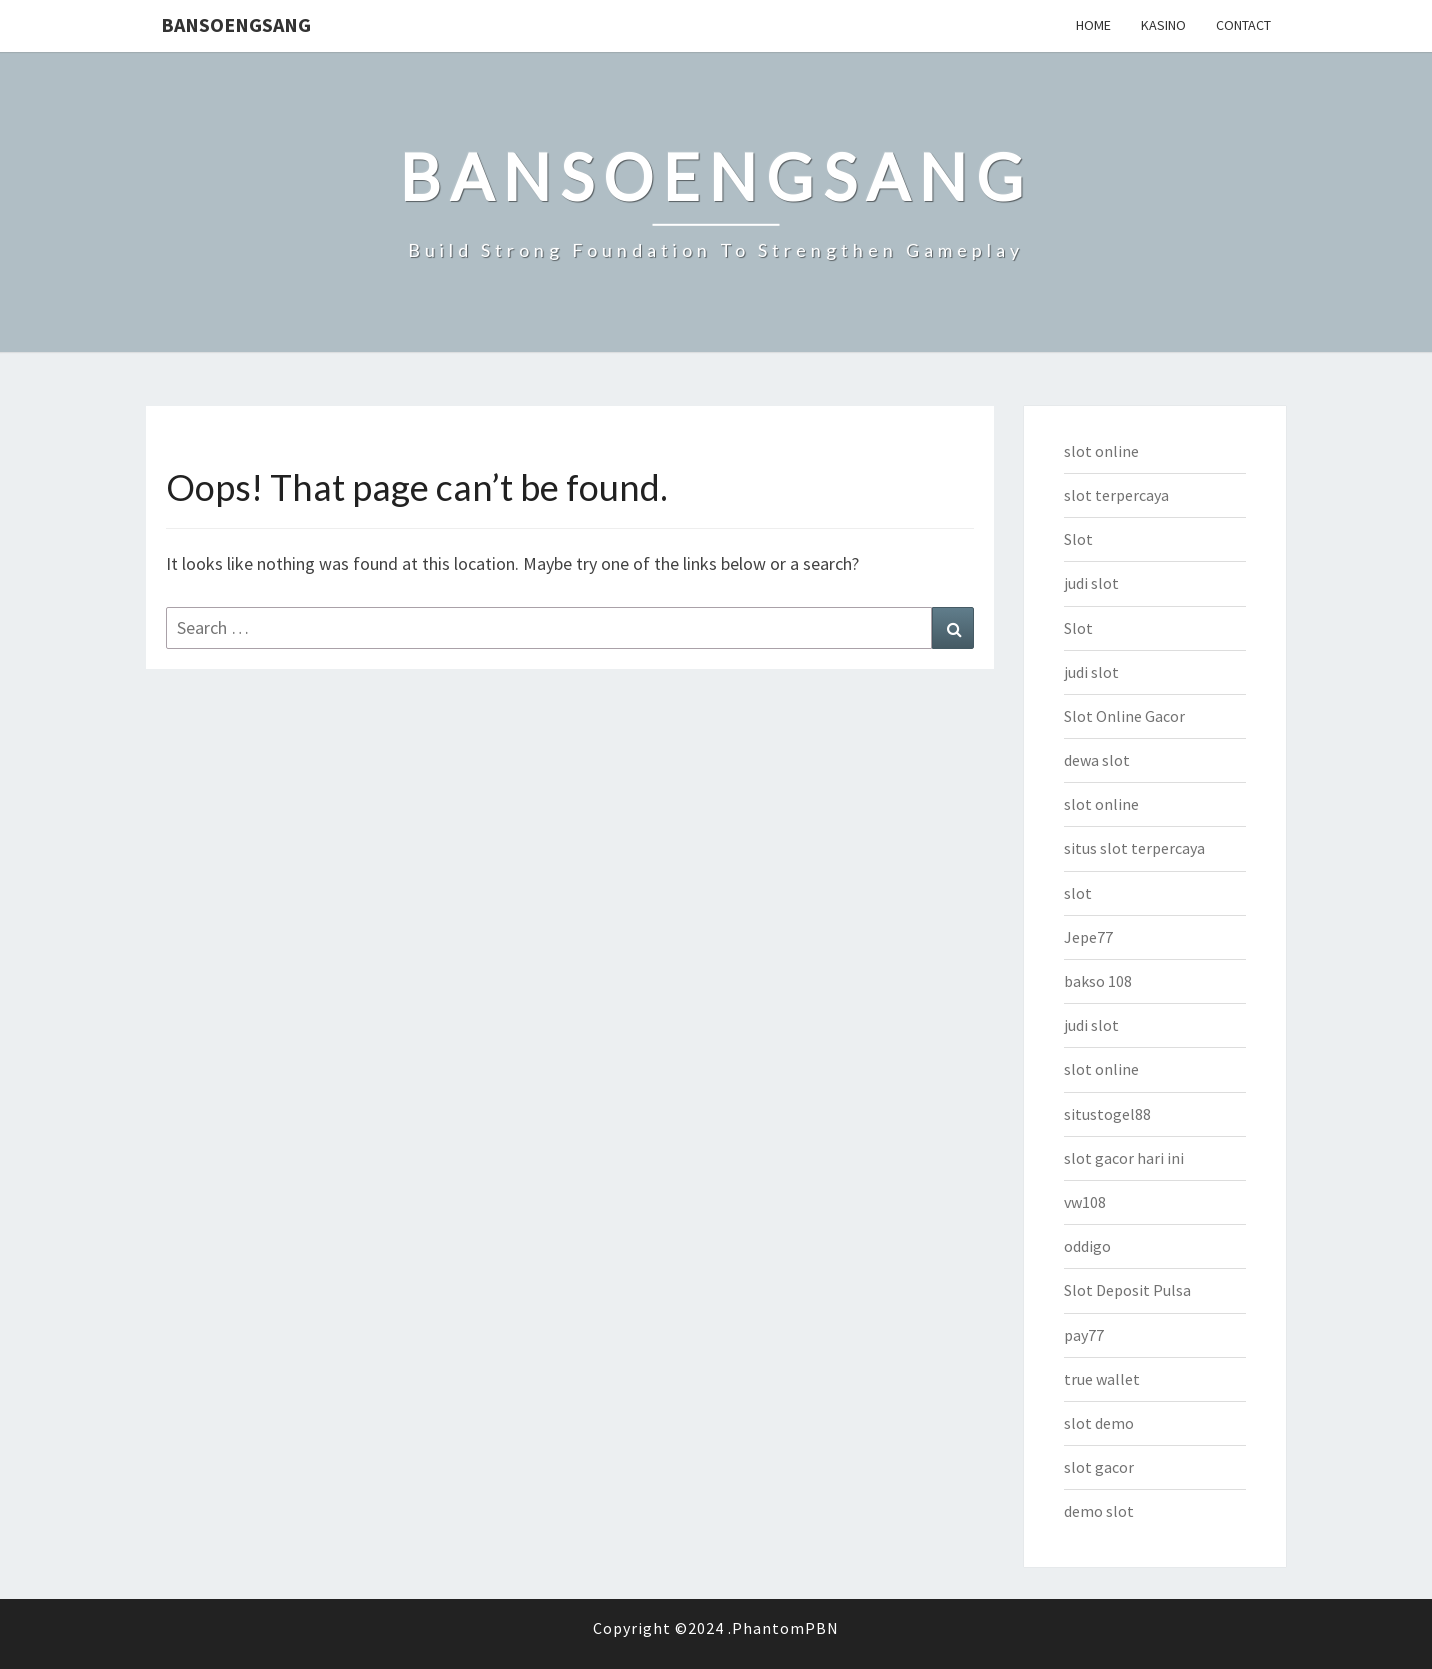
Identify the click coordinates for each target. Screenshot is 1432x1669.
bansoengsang (236, 24)
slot (1078, 893)
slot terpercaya (1116, 495)
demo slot (1099, 1511)
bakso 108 (1098, 981)
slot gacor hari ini (1124, 1158)
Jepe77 (1088, 937)
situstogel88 (1107, 1114)
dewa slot (1097, 760)
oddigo (1087, 1246)
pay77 (1084, 1335)
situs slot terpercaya (1134, 848)
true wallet (1102, 1379)
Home (1093, 25)
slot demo (1099, 1423)
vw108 (1085, 1202)
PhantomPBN (785, 1628)
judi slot (1091, 583)
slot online (1101, 451)
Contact (1243, 25)
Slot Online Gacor (1124, 716)
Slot (1078, 539)
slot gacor (1099, 1467)
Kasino (1163, 25)
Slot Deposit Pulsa (1127, 1290)
